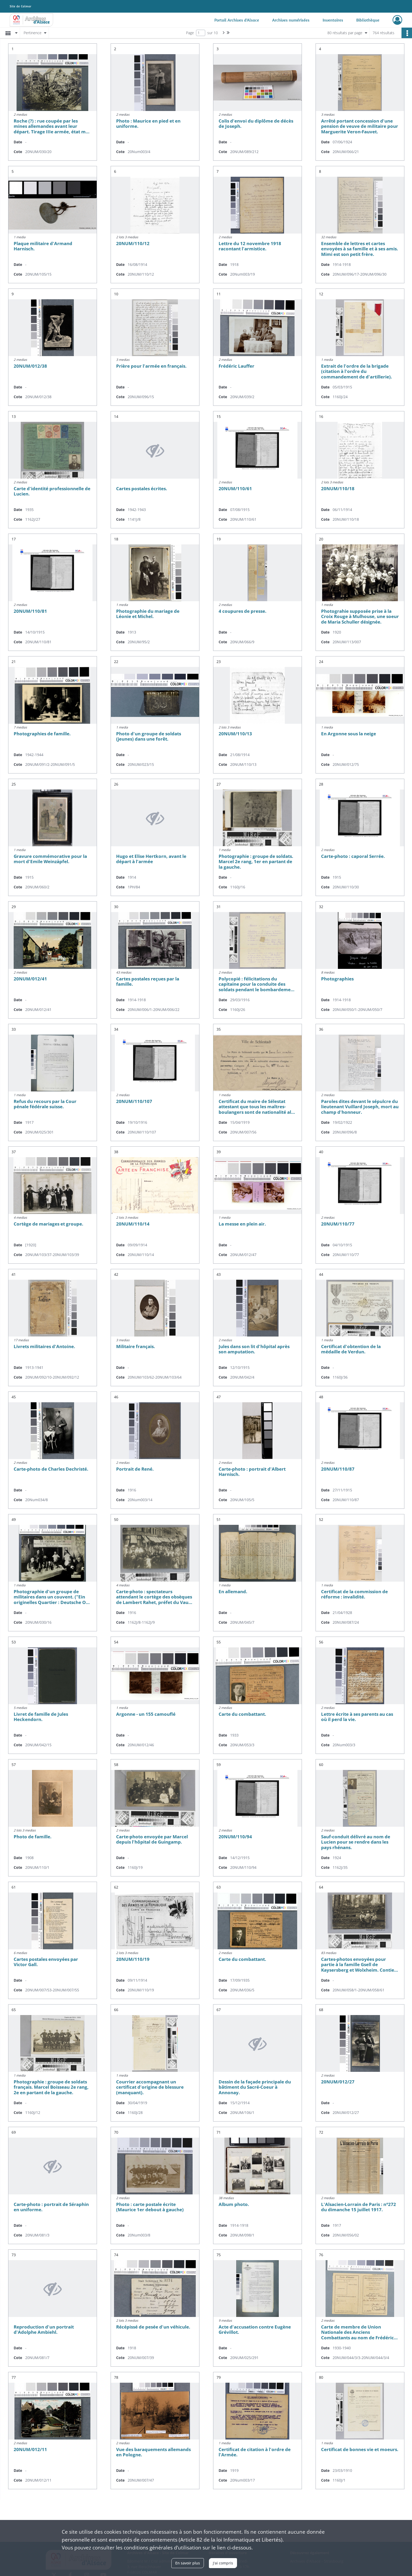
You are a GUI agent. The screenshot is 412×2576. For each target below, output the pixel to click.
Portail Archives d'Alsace (236, 20)
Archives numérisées (291, 20)
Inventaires (333, 20)
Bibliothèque (367, 20)
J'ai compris (223, 2562)
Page (190, 32)
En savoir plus (187, 2562)
